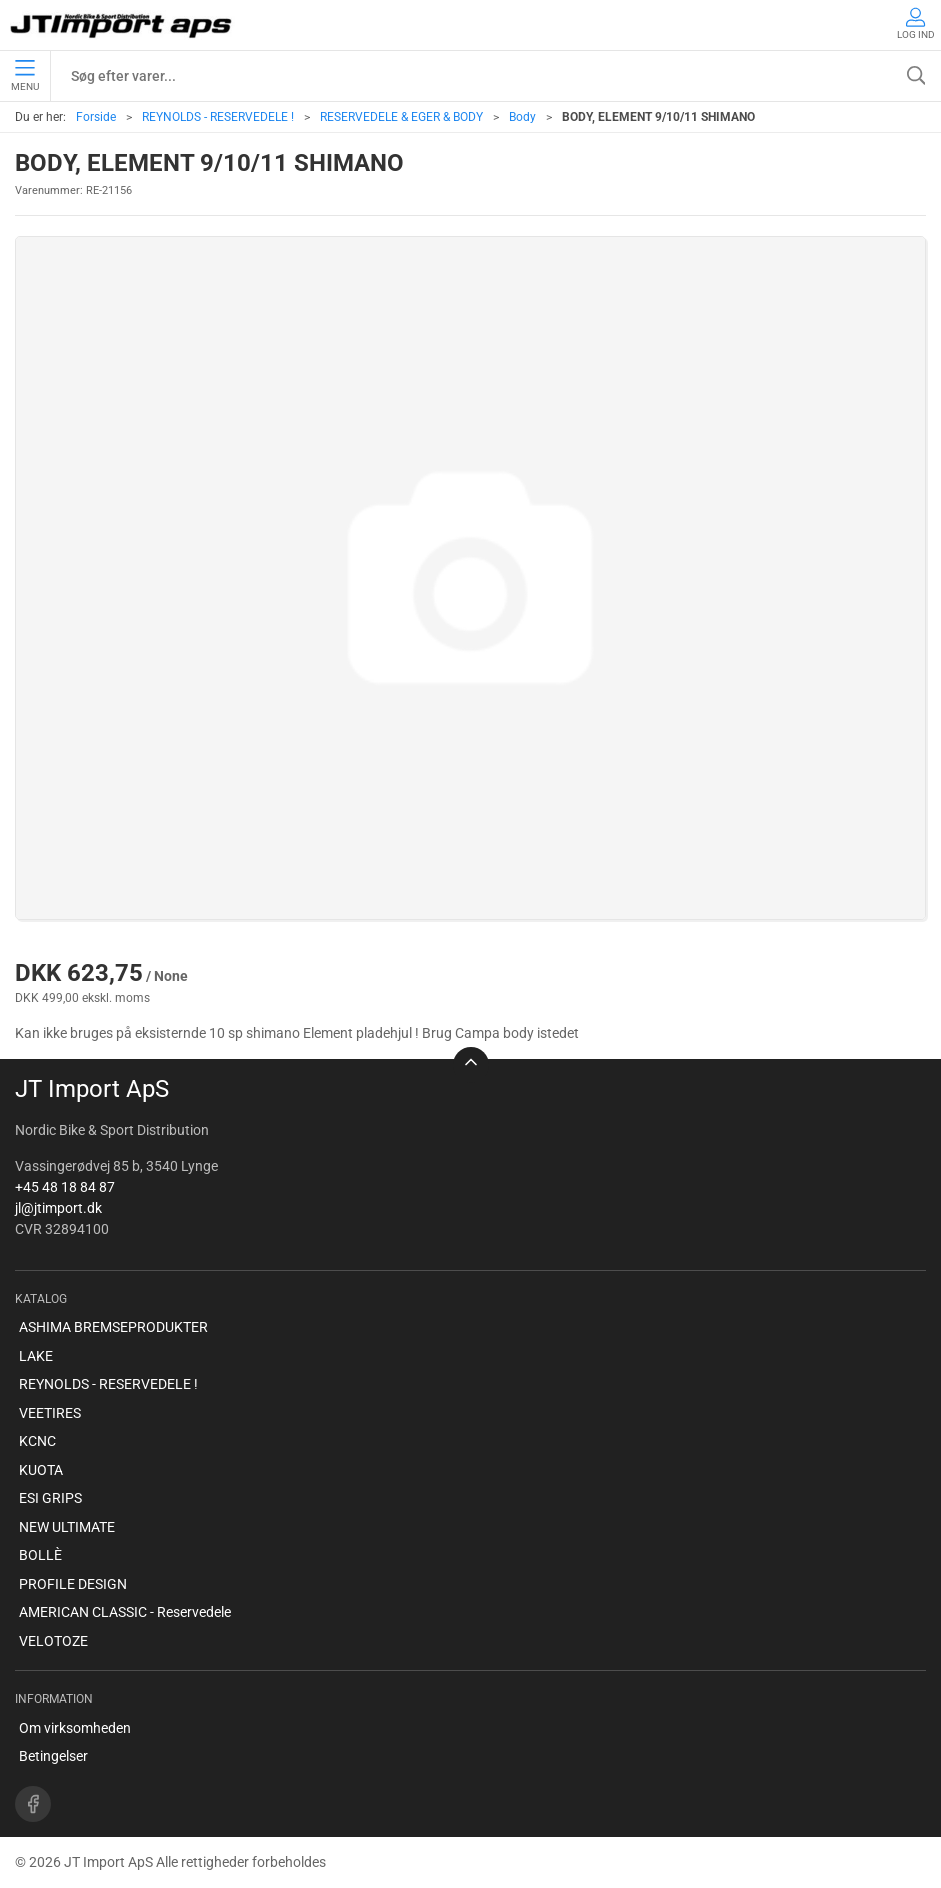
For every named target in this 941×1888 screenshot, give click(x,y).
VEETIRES (50, 1413)
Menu (25, 76)
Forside (96, 117)
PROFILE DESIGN (73, 1584)
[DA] (122, 25)
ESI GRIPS (50, 1498)
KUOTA (41, 1470)
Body (522, 117)
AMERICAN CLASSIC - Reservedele (125, 1612)
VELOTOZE (53, 1641)
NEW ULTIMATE (67, 1527)
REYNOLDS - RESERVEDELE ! (218, 117)
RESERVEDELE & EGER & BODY (401, 117)
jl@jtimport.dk (58, 1208)
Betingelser (53, 1756)
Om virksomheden (75, 1728)
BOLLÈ (40, 1555)
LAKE (36, 1356)
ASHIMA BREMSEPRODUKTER (113, 1327)
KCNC (37, 1441)
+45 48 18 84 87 (65, 1187)
